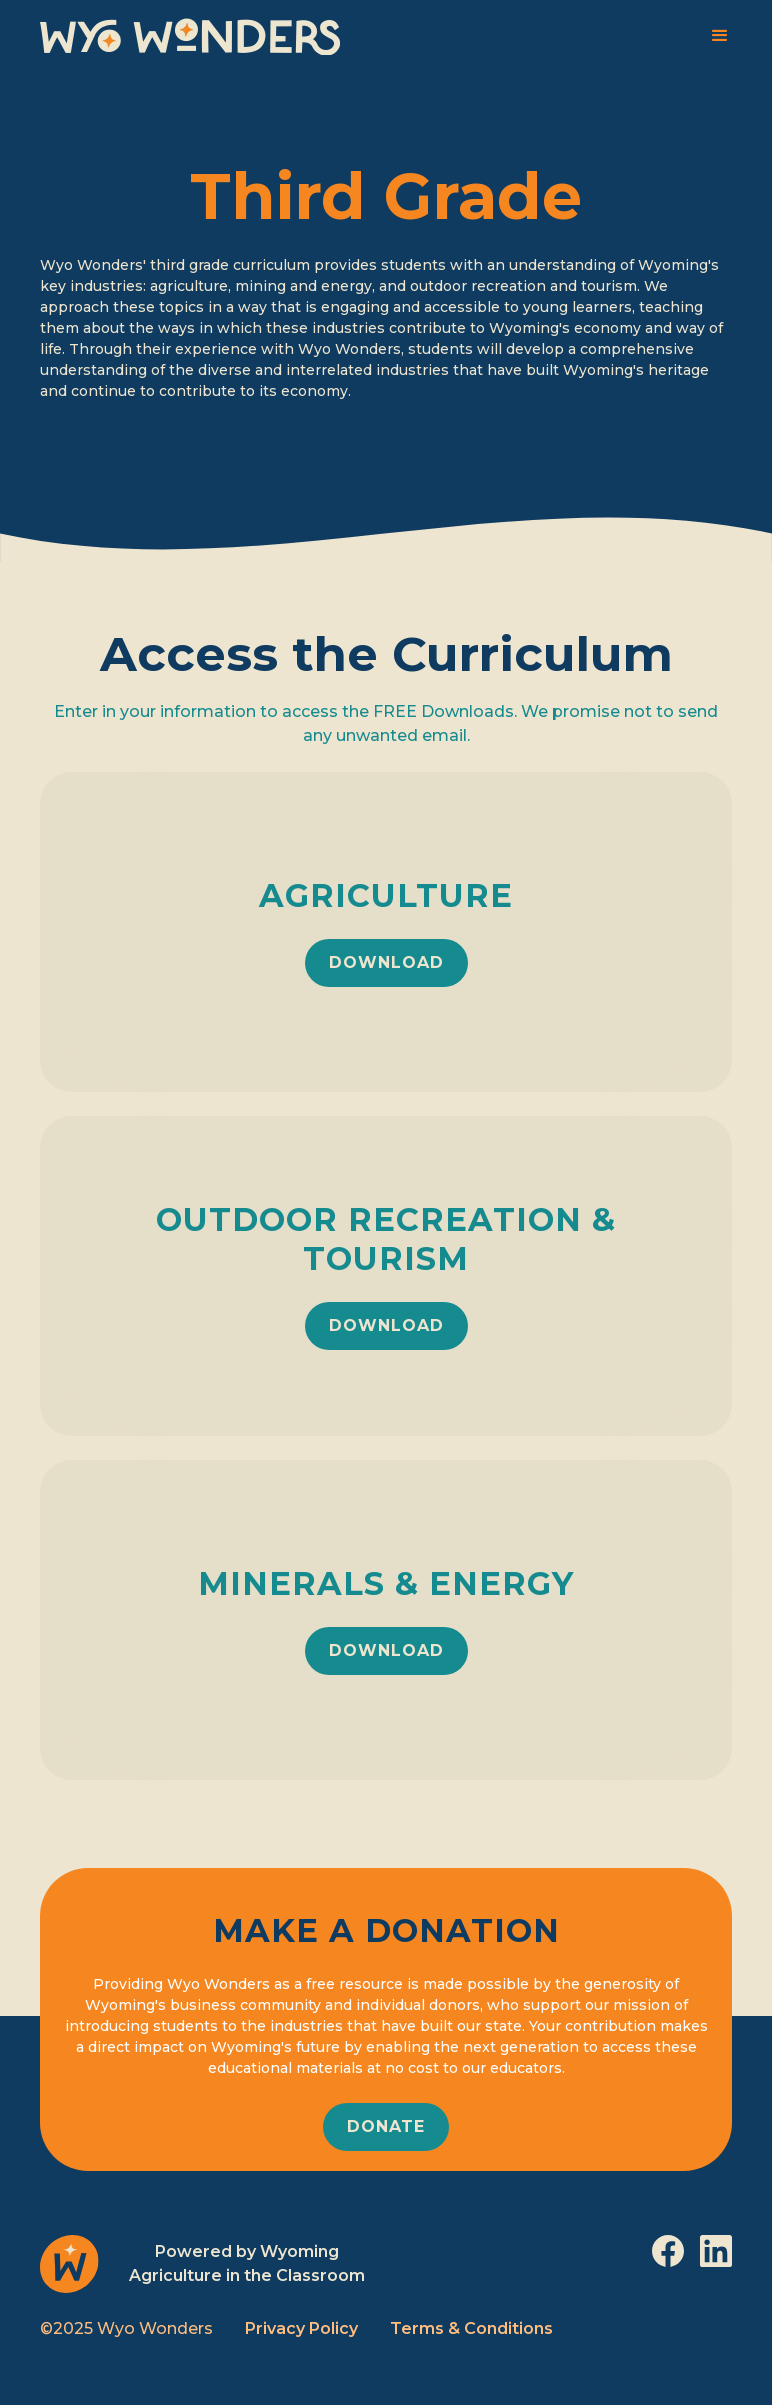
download (386, 962)
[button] (720, 36)
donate (386, 2126)
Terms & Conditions (471, 2328)
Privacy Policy (301, 2328)
